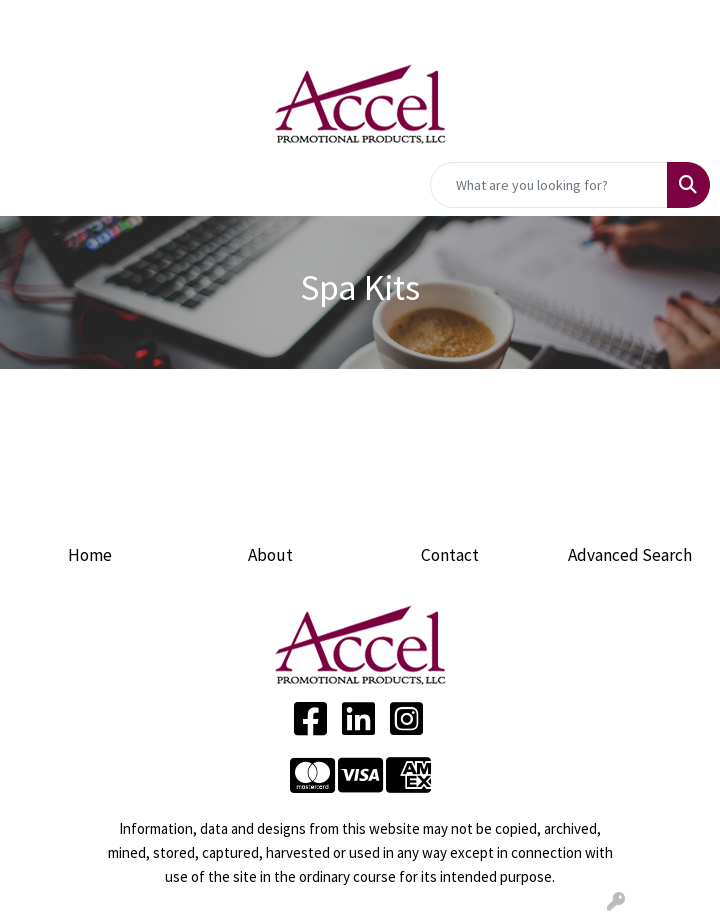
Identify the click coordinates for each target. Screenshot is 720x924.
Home (90, 555)
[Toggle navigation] (31, 185)
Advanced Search (630, 555)
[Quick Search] (549, 185)
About (270, 555)
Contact (450, 555)
